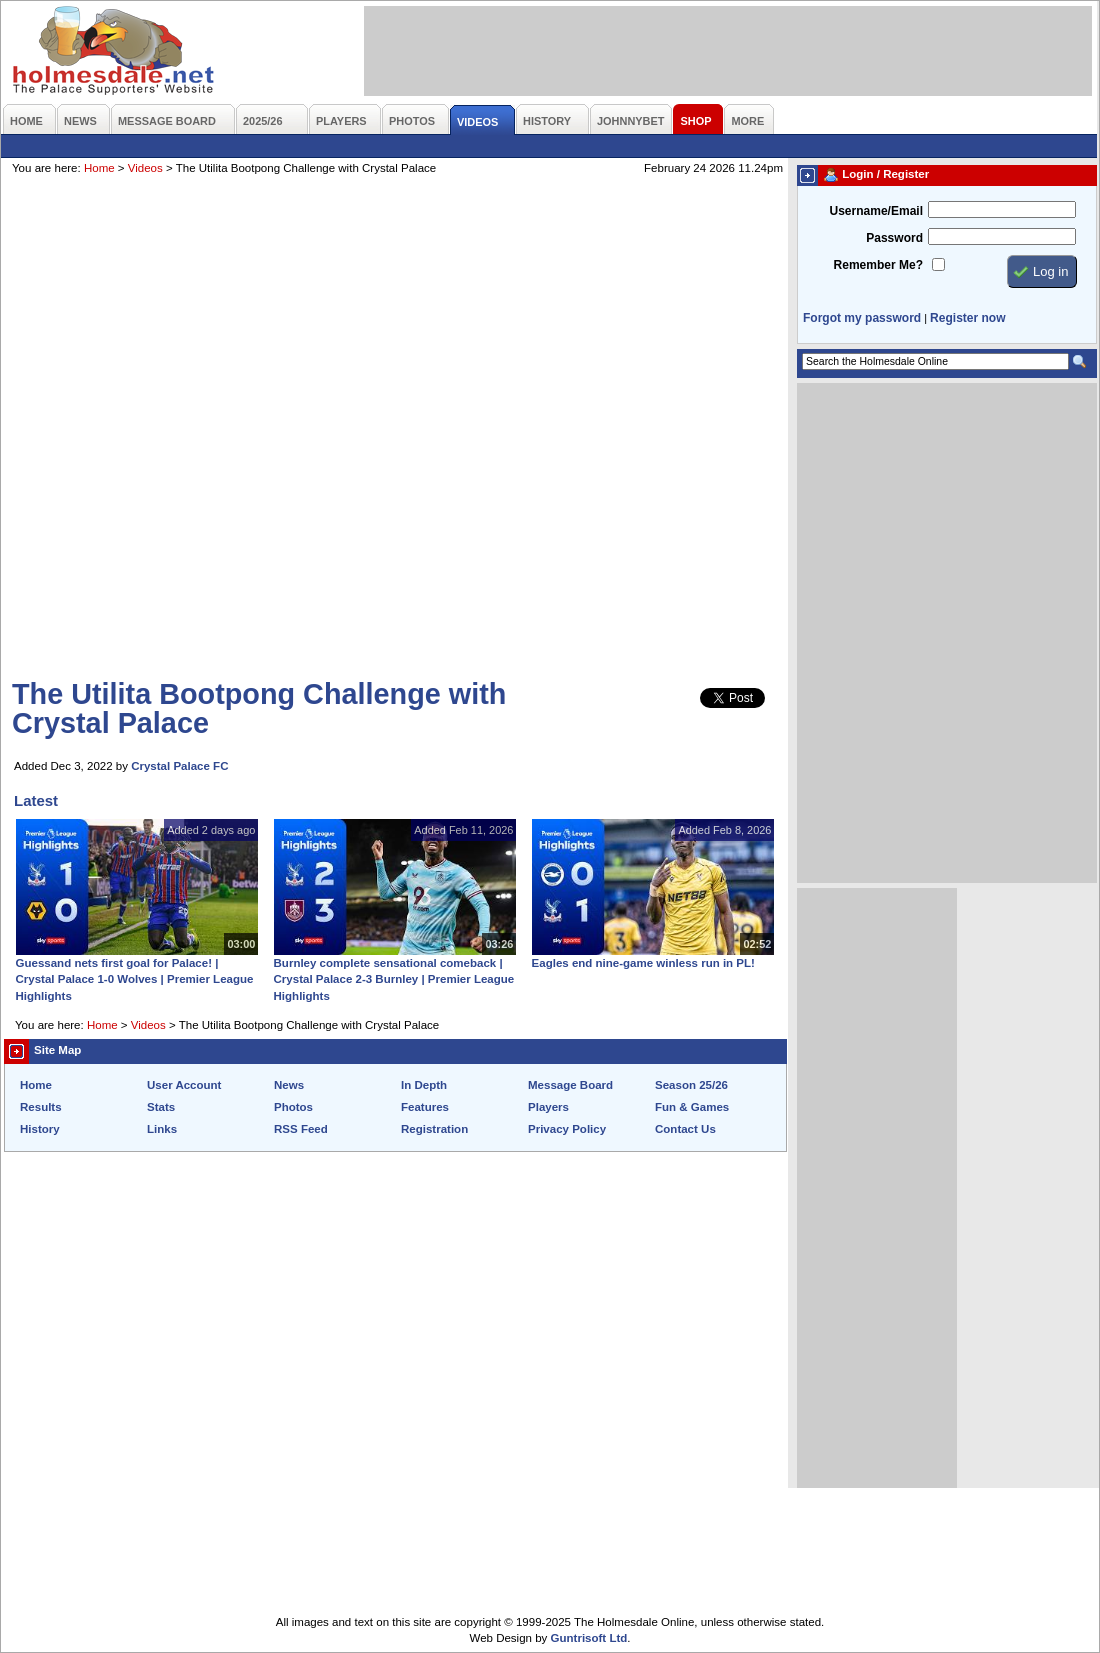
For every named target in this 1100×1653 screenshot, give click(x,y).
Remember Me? (878, 265)
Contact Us (685, 1129)
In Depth (424, 1085)
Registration (434, 1129)
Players (548, 1107)
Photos (293, 1107)
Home (99, 168)
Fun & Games (692, 1107)
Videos (145, 168)
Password (894, 238)
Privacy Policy (567, 1129)
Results (41, 1107)
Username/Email (876, 211)
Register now (967, 318)
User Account (184, 1085)
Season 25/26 (691, 1085)
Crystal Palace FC (179, 766)
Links (162, 1129)
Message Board (570, 1085)
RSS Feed (301, 1129)
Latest (36, 800)
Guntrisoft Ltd (589, 1638)
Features (425, 1107)
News (289, 1085)
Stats (161, 1107)
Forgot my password (862, 318)
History (40, 1129)
